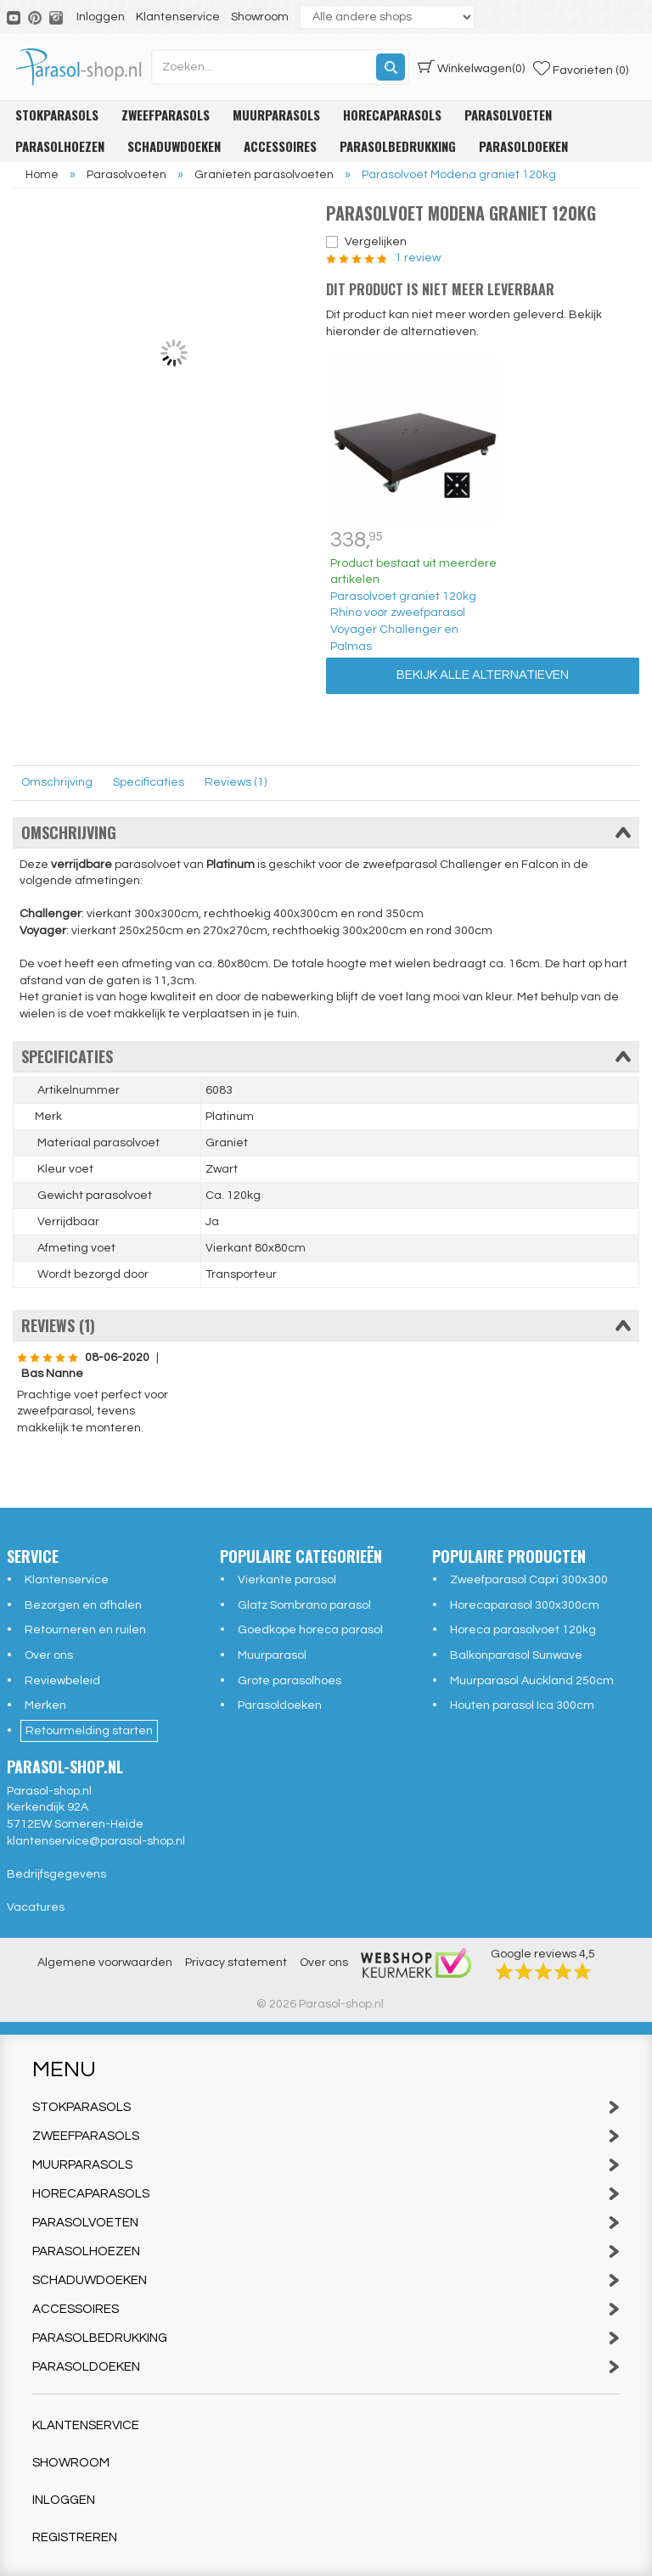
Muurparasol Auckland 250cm (532, 1681)
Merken (45, 1705)
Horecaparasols (392, 114)
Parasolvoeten (508, 114)
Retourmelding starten (89, 1731)
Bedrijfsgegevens (56, 1874)
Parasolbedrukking (398, 146)
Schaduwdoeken (174, 146)
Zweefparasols (165, 114)
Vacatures (36, 1907)
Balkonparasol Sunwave (516, 1655)
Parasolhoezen (59, 146)
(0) (471, 67)
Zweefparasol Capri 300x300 (529, 1580)
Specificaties (148, 782)
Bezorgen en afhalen (83, 1605)
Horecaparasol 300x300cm (524, 1605)
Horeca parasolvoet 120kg (523, 1630)
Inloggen (100, 17)
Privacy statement (236, 1962)
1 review (416, 258)
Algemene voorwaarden (104, 1962)
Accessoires (280, 146)
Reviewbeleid (62, 1681)
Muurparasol (272, 1655)
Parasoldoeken (523, 146)
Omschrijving (57, 782)
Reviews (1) (236, 782)
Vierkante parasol (287, 1580)
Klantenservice (178, 17)
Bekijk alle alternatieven (482, 675)
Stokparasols (56, 114)
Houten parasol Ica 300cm (522, 1705)
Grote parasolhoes (289, 1681)
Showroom (260, 17)
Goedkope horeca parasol (310, 1630)
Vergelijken (376, 242)
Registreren (74, 2537)
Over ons (49, 1655)
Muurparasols (276, 114)
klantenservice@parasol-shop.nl (96, 1841)
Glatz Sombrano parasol (304, 1605)
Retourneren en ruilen (85, 1630)
